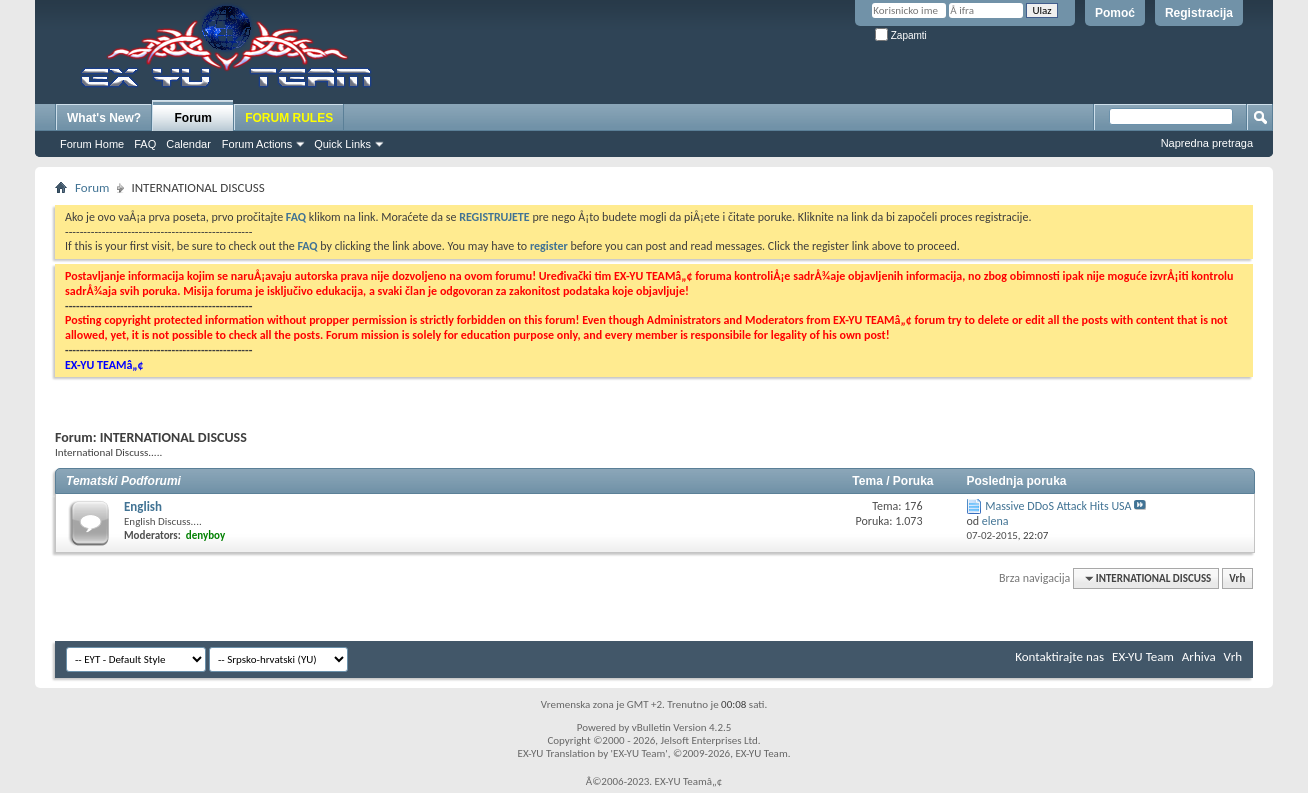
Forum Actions (257, 144)
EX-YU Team (1143, 656)
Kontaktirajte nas (1059, 656)
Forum (193, 118)
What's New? (104, 118)
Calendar (188, 144)
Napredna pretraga (1207, 143)
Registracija (1199, 13)
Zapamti (901, 35)
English (143, 506)
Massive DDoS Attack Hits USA (1058, 506)
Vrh (1237, 578)
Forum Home (92, 144)
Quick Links (342, 144)
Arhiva (1199, 656)
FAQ (145, 144)
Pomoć (1115, 13)
